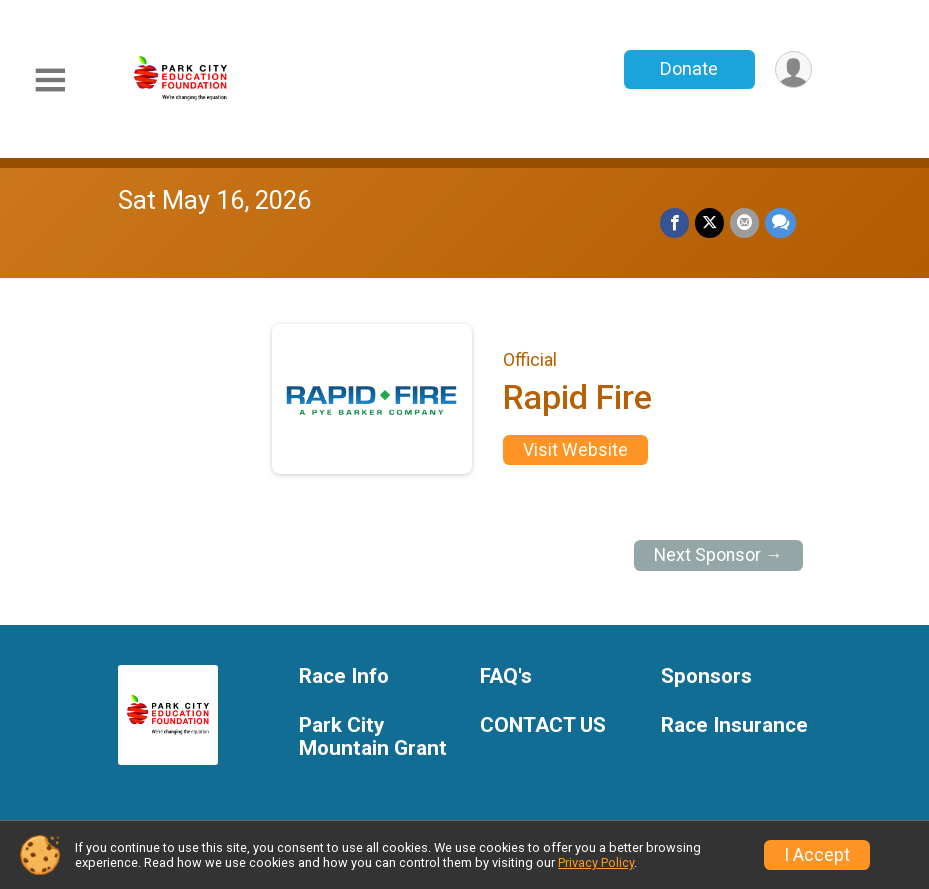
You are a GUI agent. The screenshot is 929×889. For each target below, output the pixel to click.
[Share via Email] (744, 222)
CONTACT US (543, 725)
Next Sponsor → (718, 555)
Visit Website (575, 450)
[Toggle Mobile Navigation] (50, 80)
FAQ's (506, 676)
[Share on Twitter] (709, 222)
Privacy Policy (596, 862)
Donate (689, 68)
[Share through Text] (780, 222)
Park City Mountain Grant (373, 737)
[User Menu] (793, 69)
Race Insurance (734, 725)
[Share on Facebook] (674, 222)
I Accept (817, 855)
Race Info (344, 676)
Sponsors (706, 676)
